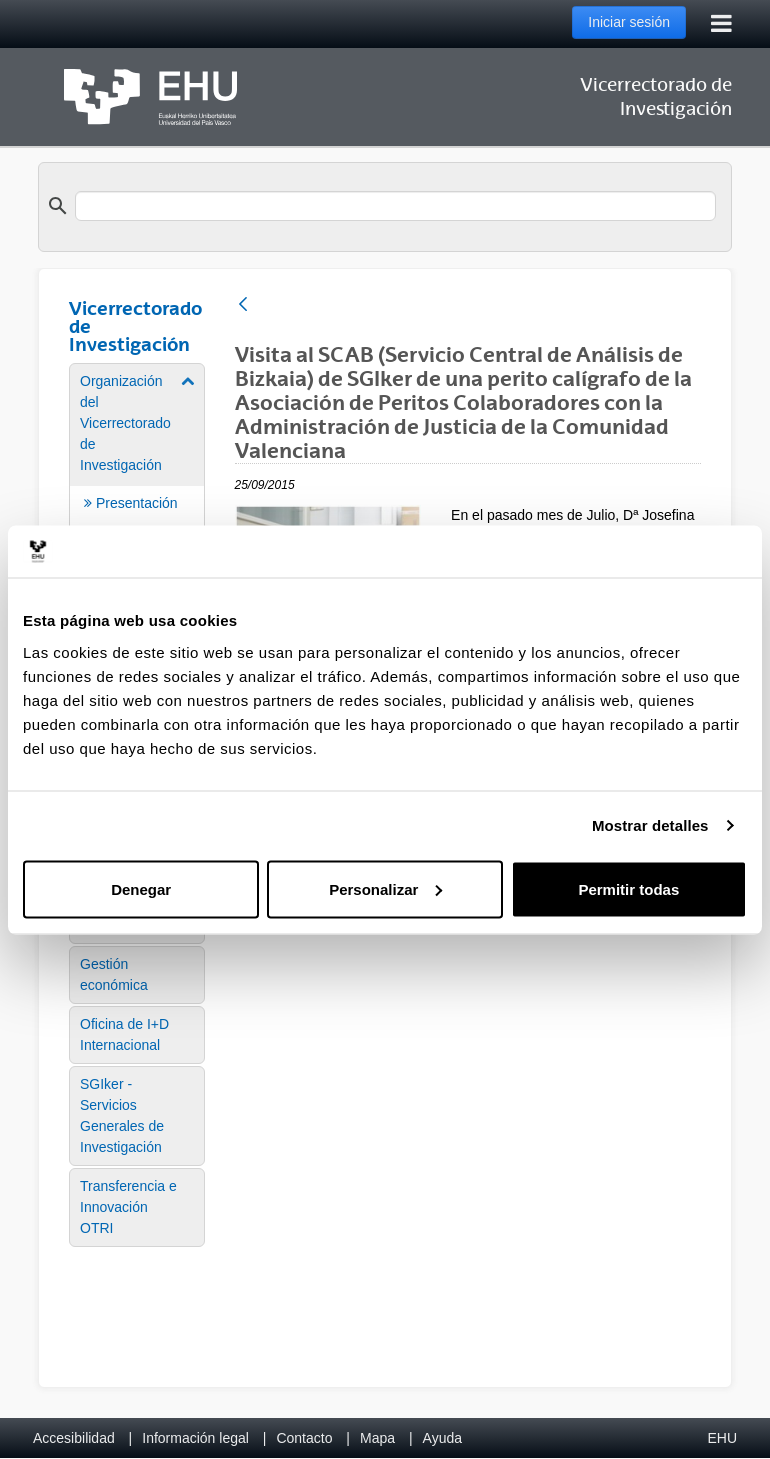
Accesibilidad (74, 1438)
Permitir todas (628, 888)
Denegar (141, 888)
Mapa (377, 1438)
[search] (395, 206)
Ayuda (442, 1438)
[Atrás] (243, 305)
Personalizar (385, 888)
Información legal (195, 1438)
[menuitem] (137, 975)
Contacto (304, 1438)
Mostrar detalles (650, 825)
